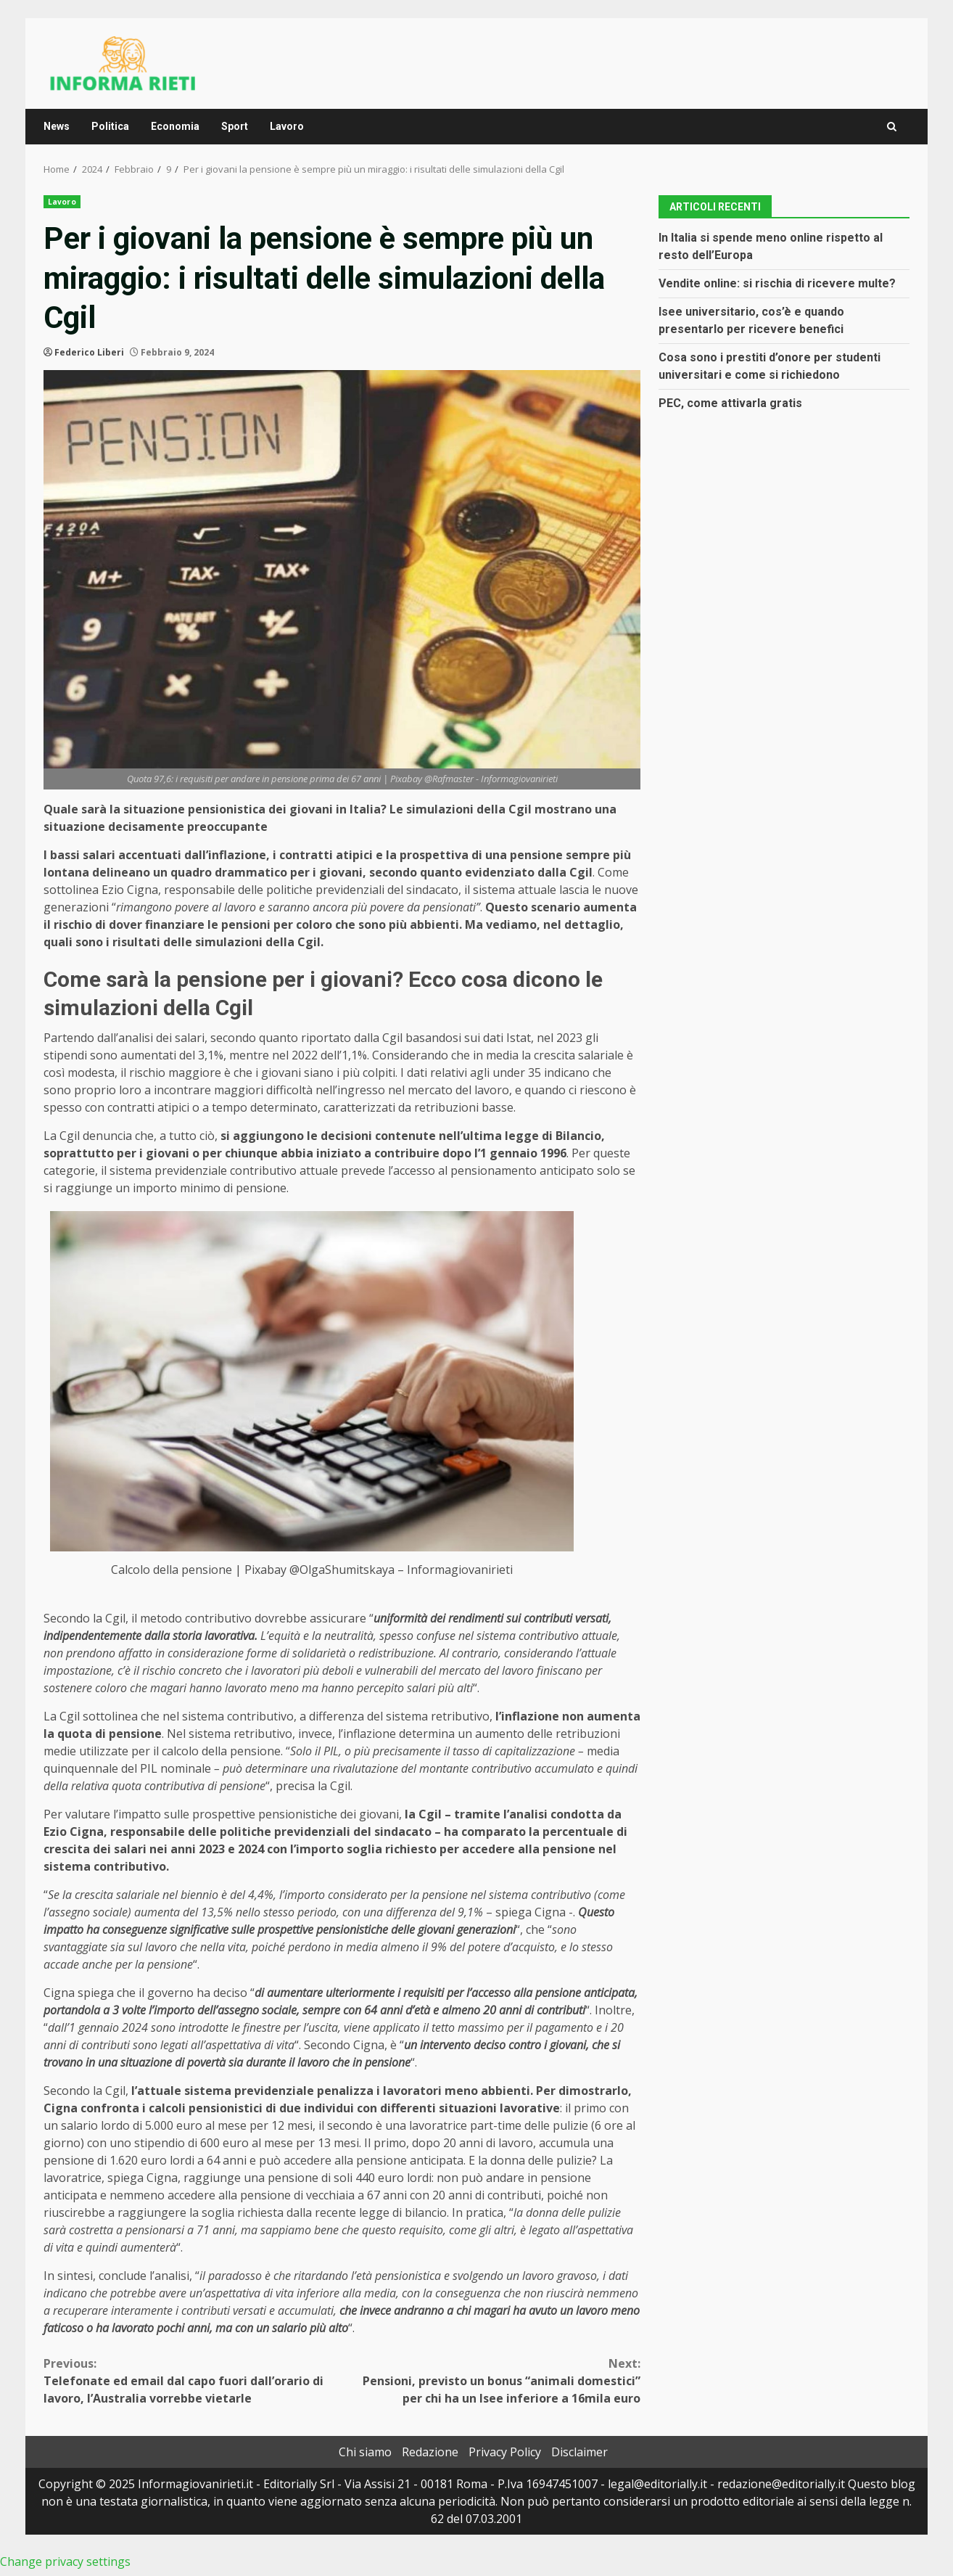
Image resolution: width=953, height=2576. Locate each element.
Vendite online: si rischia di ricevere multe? (777, 283)
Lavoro (287, 126)
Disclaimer (579, 2452)
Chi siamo (365, 2452)
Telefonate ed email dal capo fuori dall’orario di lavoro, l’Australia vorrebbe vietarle (193, 2380)
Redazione (430, 2452)
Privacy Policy (505, 2452)
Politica (110, 126)
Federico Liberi (89, 352)
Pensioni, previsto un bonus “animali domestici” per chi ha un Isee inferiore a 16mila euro (491, 2380)
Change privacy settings (65, 2561)
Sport (234, 126)
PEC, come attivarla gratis (730, 403)
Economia (175, 126)
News (57, 126)
